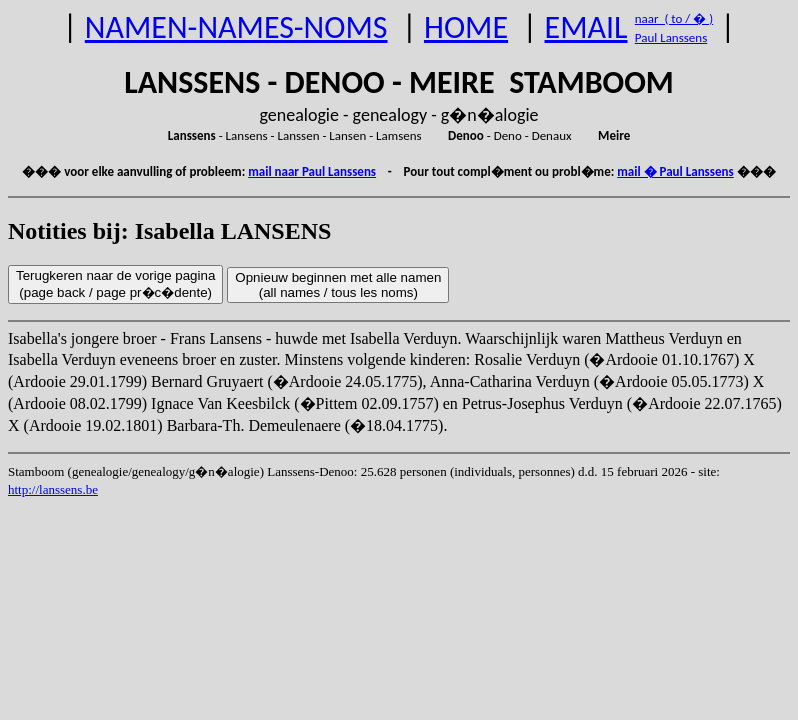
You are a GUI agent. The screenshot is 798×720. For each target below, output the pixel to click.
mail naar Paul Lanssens (312, 171)
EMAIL (586, 27)
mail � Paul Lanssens (675, 171)
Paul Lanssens (671, 37)
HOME (466, 27)
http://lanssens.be (53, 489)
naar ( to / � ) (674, 18)
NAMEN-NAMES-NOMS (236, 27)
